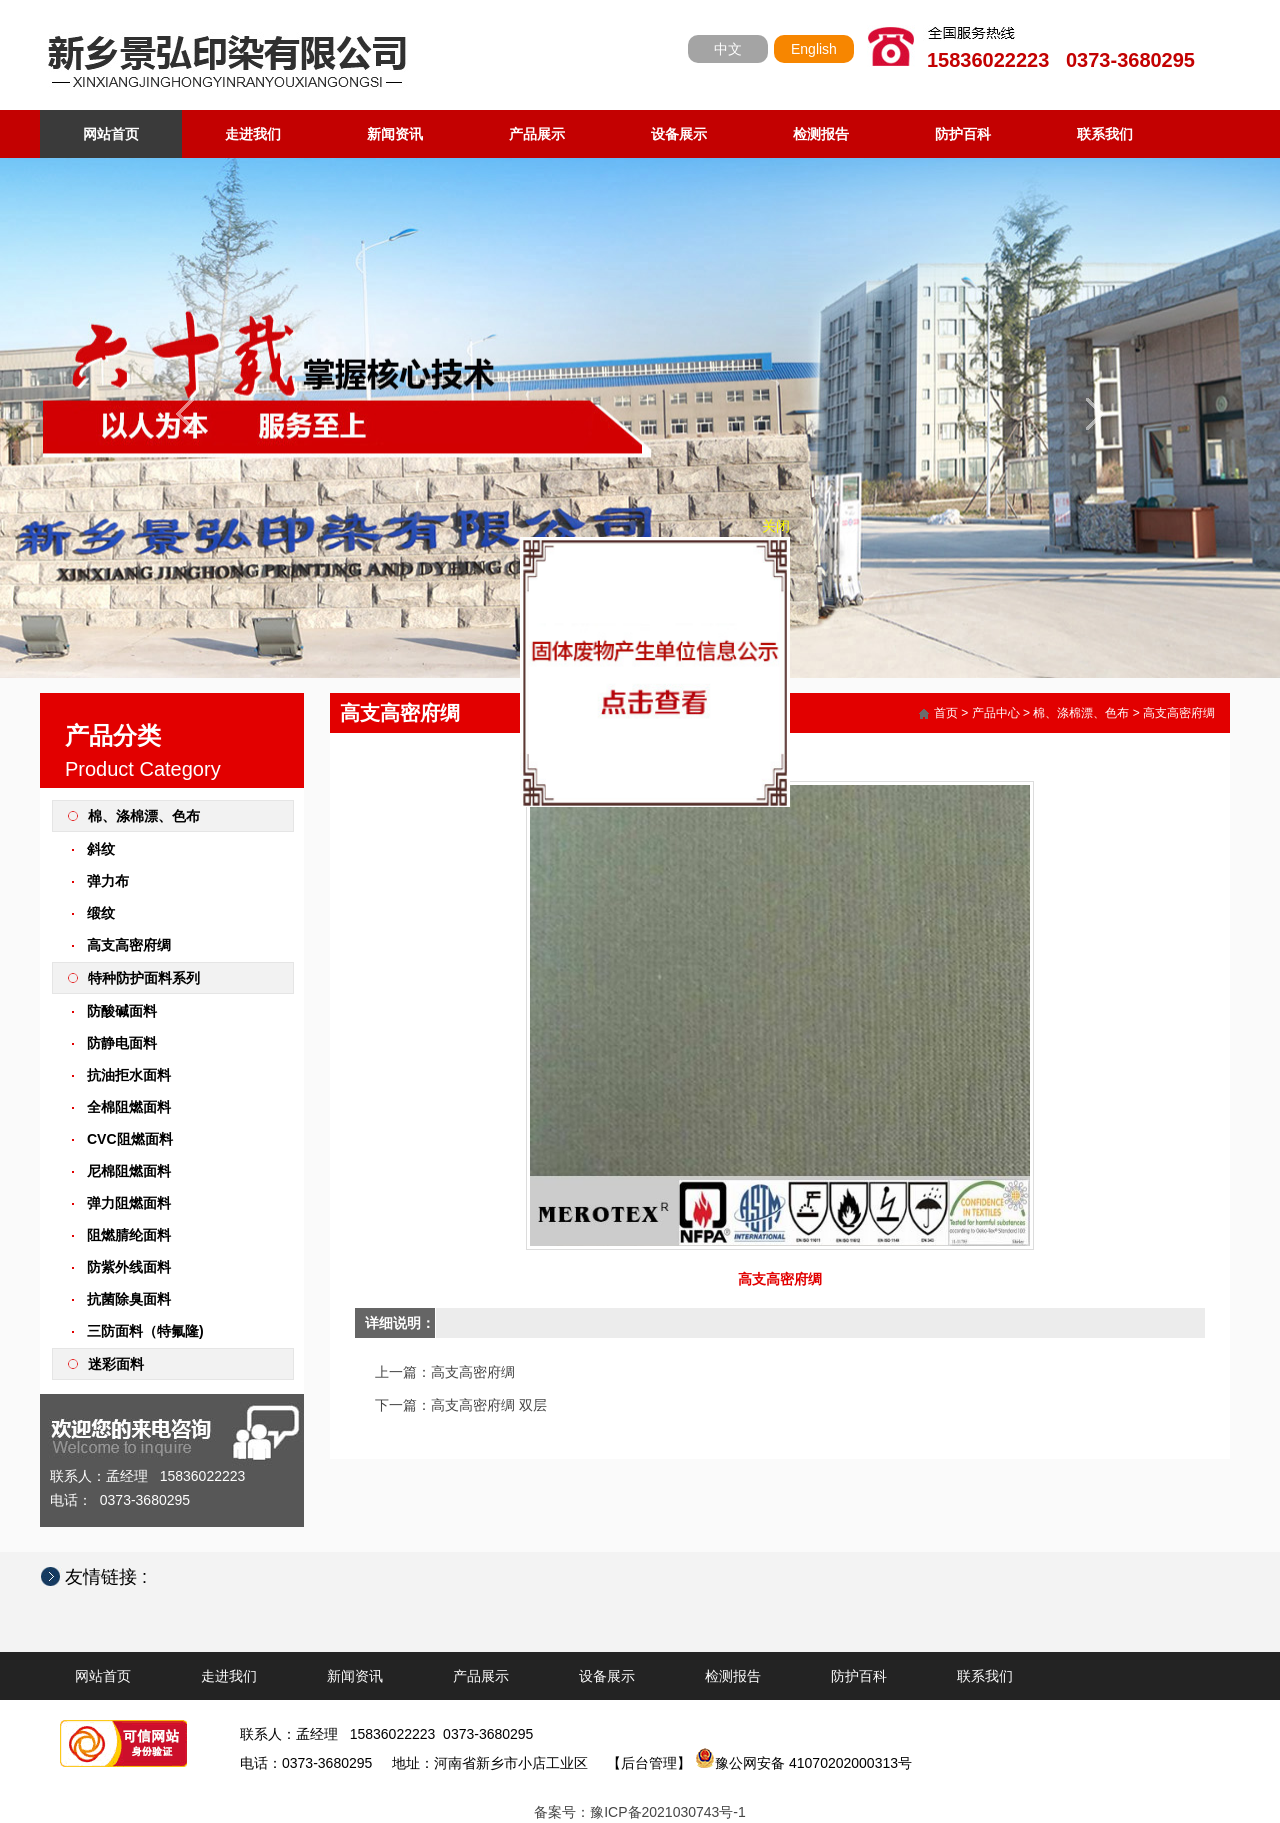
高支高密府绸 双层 (489, 1405)
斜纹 (101, 849)
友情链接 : (116, 1577)
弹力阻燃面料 (129, 1203)
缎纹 (101, 913)
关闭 (781, 521)
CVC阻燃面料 (130, 1139)
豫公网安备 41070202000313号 (803, 1763)
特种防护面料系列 (144, 978)
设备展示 (679, 134)
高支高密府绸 (129, 945)
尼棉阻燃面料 (129, 1171)
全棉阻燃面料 (129, 1107)
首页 (946, 713)
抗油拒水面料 (129, 1075)
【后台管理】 (649, 1763)
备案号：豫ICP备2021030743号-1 (640, 1812)
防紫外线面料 (129, 1267)
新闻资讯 (395, 134)
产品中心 (996, 713)
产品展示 (537, 134)
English (814, 49)
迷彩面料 (116, 1364)
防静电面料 (122, 1043)
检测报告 (821, 134)
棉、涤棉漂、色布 (144, 816)
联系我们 (1105, 134)
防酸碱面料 (122, 1011)
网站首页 (111, 134)
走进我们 (253, 134)
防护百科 (963, 134)
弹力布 (108, 881)
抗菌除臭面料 (129, 1299)
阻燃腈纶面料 (129, 1235)
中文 (728, 49)
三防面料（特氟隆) (145, 1331)
